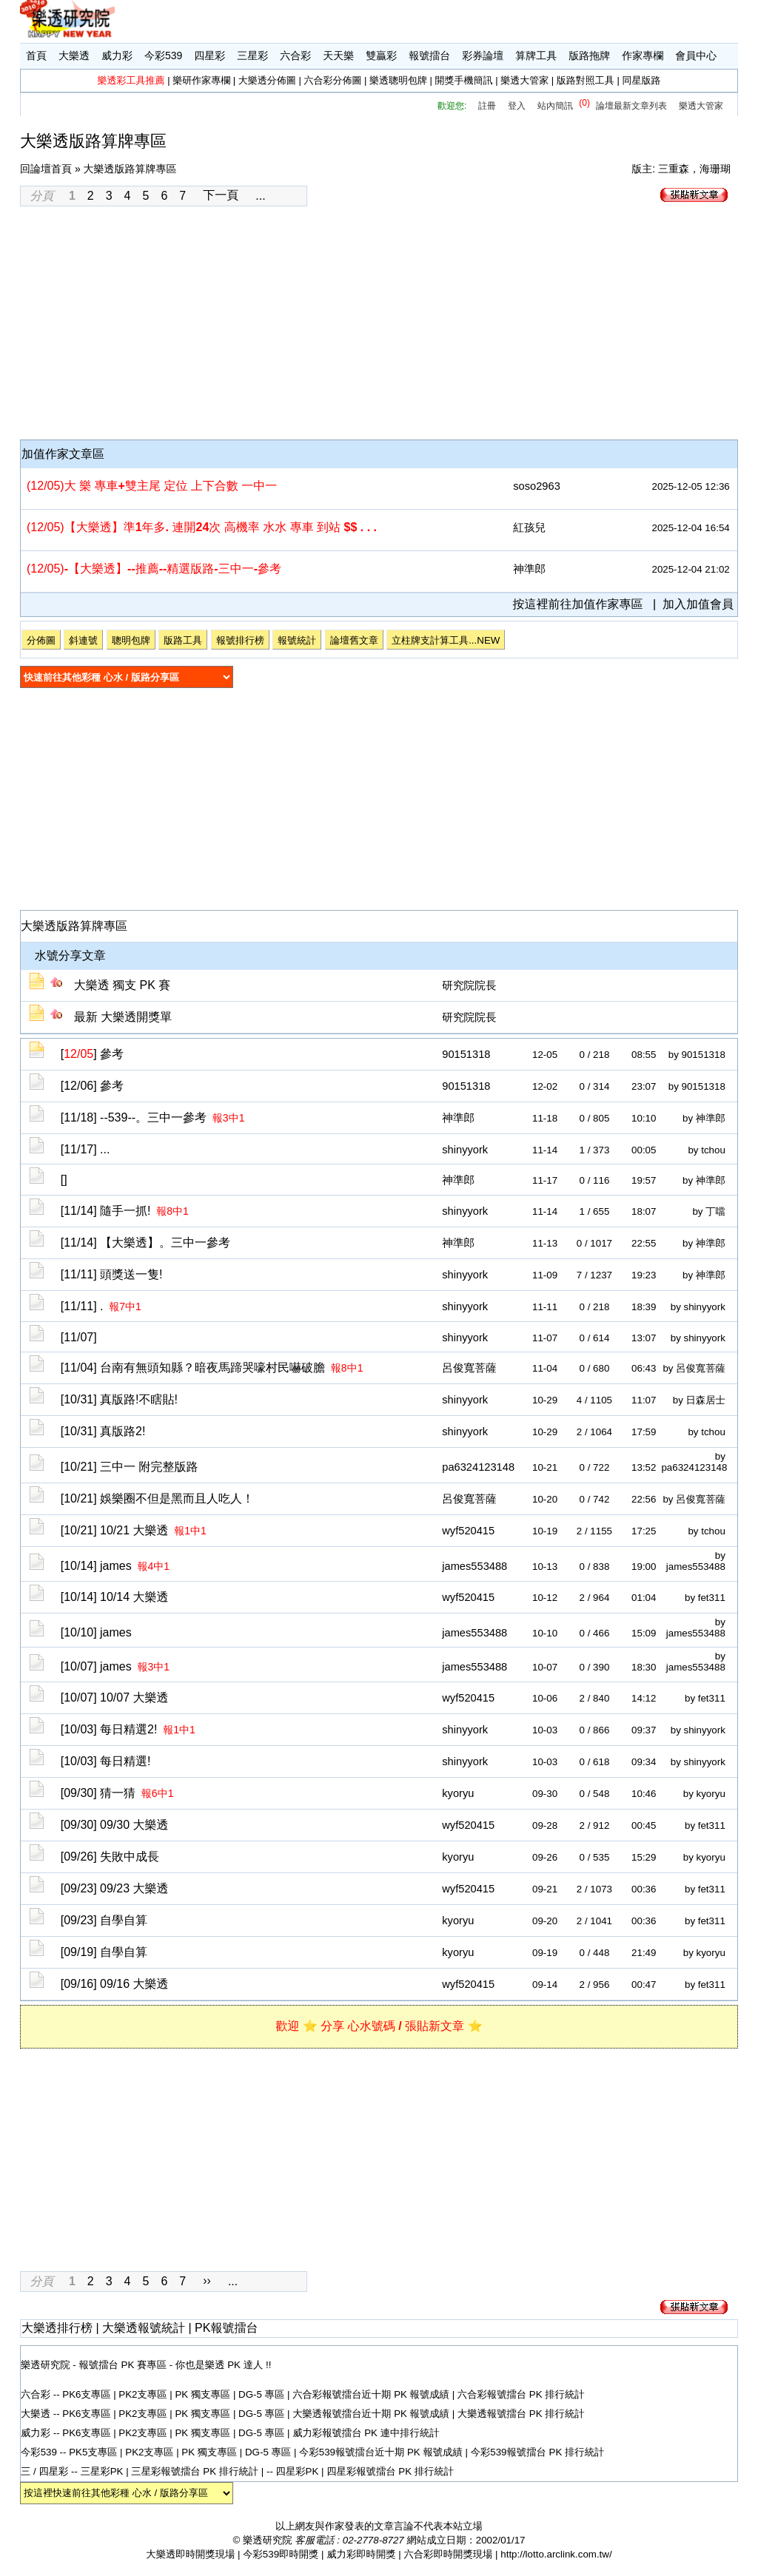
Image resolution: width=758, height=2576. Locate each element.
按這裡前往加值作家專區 (578, 604)
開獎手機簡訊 (464, 80)
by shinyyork (698, 1306)
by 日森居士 (699, 1400)
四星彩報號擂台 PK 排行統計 (390, 2471)
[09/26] (110, 1856)
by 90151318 (696, 1054)
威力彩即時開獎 (360, 2554)
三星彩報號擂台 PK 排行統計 (196, 2471)
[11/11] (112, 1274)
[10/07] (115, 1666)
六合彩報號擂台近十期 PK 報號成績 (372, 2394)
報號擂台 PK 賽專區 (123, 2364)
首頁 (36, 55)
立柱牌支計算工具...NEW (446, 640)
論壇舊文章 (354, 640)
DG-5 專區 (261, 2394)
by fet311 (705, 1597)
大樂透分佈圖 (267, 80)
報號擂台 (429, 55)
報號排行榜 (240, 640)
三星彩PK (102, 2471)
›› (207, 2280)
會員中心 (696, 55)
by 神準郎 (703, 1118)
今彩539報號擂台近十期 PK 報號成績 (382, 2452)
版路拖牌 (589, 55)
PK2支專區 (142, 2394)
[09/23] (115, 1888)
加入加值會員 (698, 604)
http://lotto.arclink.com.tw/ (555, 2554)
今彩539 (163, 55)
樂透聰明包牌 (398, 80)
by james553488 (695, 1561)
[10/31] (119, 1399)
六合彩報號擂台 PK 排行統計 (521, 2394)
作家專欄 (642, 55)
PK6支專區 (86, 2394)
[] (92, 1054)
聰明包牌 (131, 640)
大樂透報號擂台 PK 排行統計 (521, 2413)
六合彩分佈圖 (332, 80)
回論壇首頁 (46, 169)
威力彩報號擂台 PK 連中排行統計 (365, 2432)
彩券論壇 (482, 55)
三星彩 (252, 55)
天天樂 (338, 55)
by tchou (706, 1150)
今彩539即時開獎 (280, 2554)
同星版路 (641, 80)
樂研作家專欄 (201, 80)
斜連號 (83, 640)
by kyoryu (704, 1793)
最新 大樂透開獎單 (123, 1017)
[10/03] (128, 1729)
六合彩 (295, 55)
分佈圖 (41, 640)
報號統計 (297, 640)
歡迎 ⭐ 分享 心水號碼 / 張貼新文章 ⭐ (378, 2026)
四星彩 (209, 55)
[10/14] (115, 1566)
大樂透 (74, 55)
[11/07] (79, 1337)
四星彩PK (297, 2471)
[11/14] (125, 1210)
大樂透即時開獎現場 (190, 2554)
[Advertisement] (379, 324)
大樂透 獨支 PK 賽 (122, 985)
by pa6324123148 (694, 1462)
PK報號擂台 (226, 2328)
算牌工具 (536, 55)
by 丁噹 (708, 1211)
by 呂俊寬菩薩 (694, 1368)
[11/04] (212, 1367)
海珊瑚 (715, 169)
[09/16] (115, 1983)
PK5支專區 (93, 2452)
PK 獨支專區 (202, 2394)
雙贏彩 (381, 55)
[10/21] (129, 1466)
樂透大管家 (524, 80)
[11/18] (153, 1117)
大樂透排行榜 (57, 2328)
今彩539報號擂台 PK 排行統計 (538, 2452)
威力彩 (117, 55)
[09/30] (117, 1793)
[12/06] (92, 1085)
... (260, 195)
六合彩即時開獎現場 (447, 2554)
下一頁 (220, 195)
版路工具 (183, 640)
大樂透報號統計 (143, 2328)
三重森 (673, 169)
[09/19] (104, 1952)
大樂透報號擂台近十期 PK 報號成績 (372, 2413)
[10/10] (96, 1632)
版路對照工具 (585, 80)
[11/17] (85, 1149)
